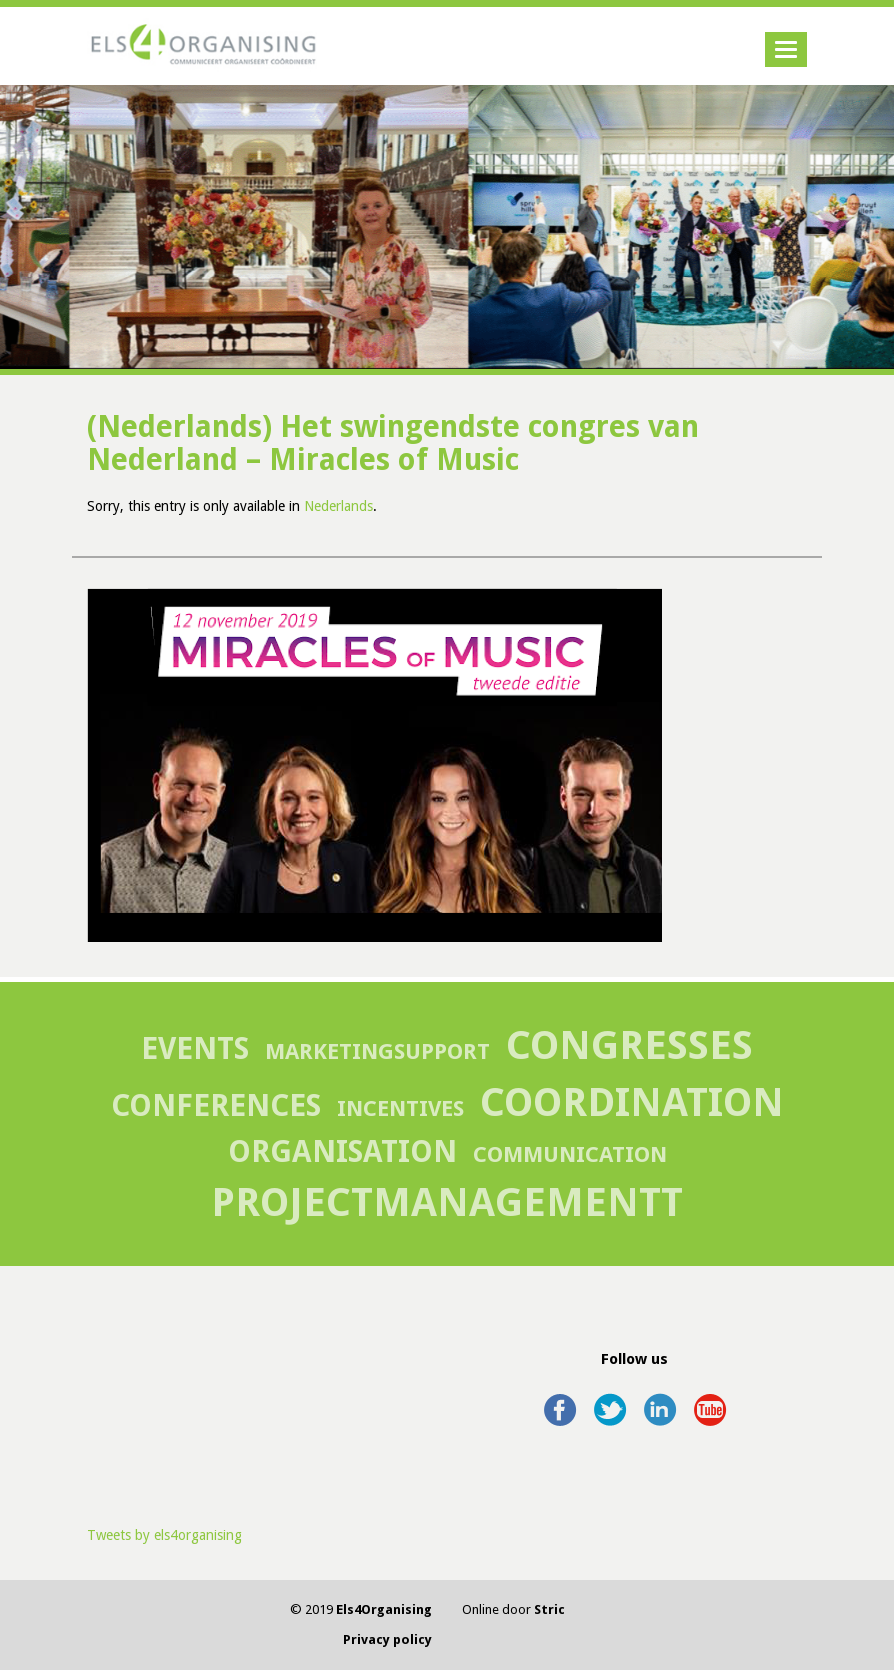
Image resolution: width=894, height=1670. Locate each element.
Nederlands (338, 506)
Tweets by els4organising (164, 1535)
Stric (549, 1609)
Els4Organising (384, 1609)
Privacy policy (387, 1639)
